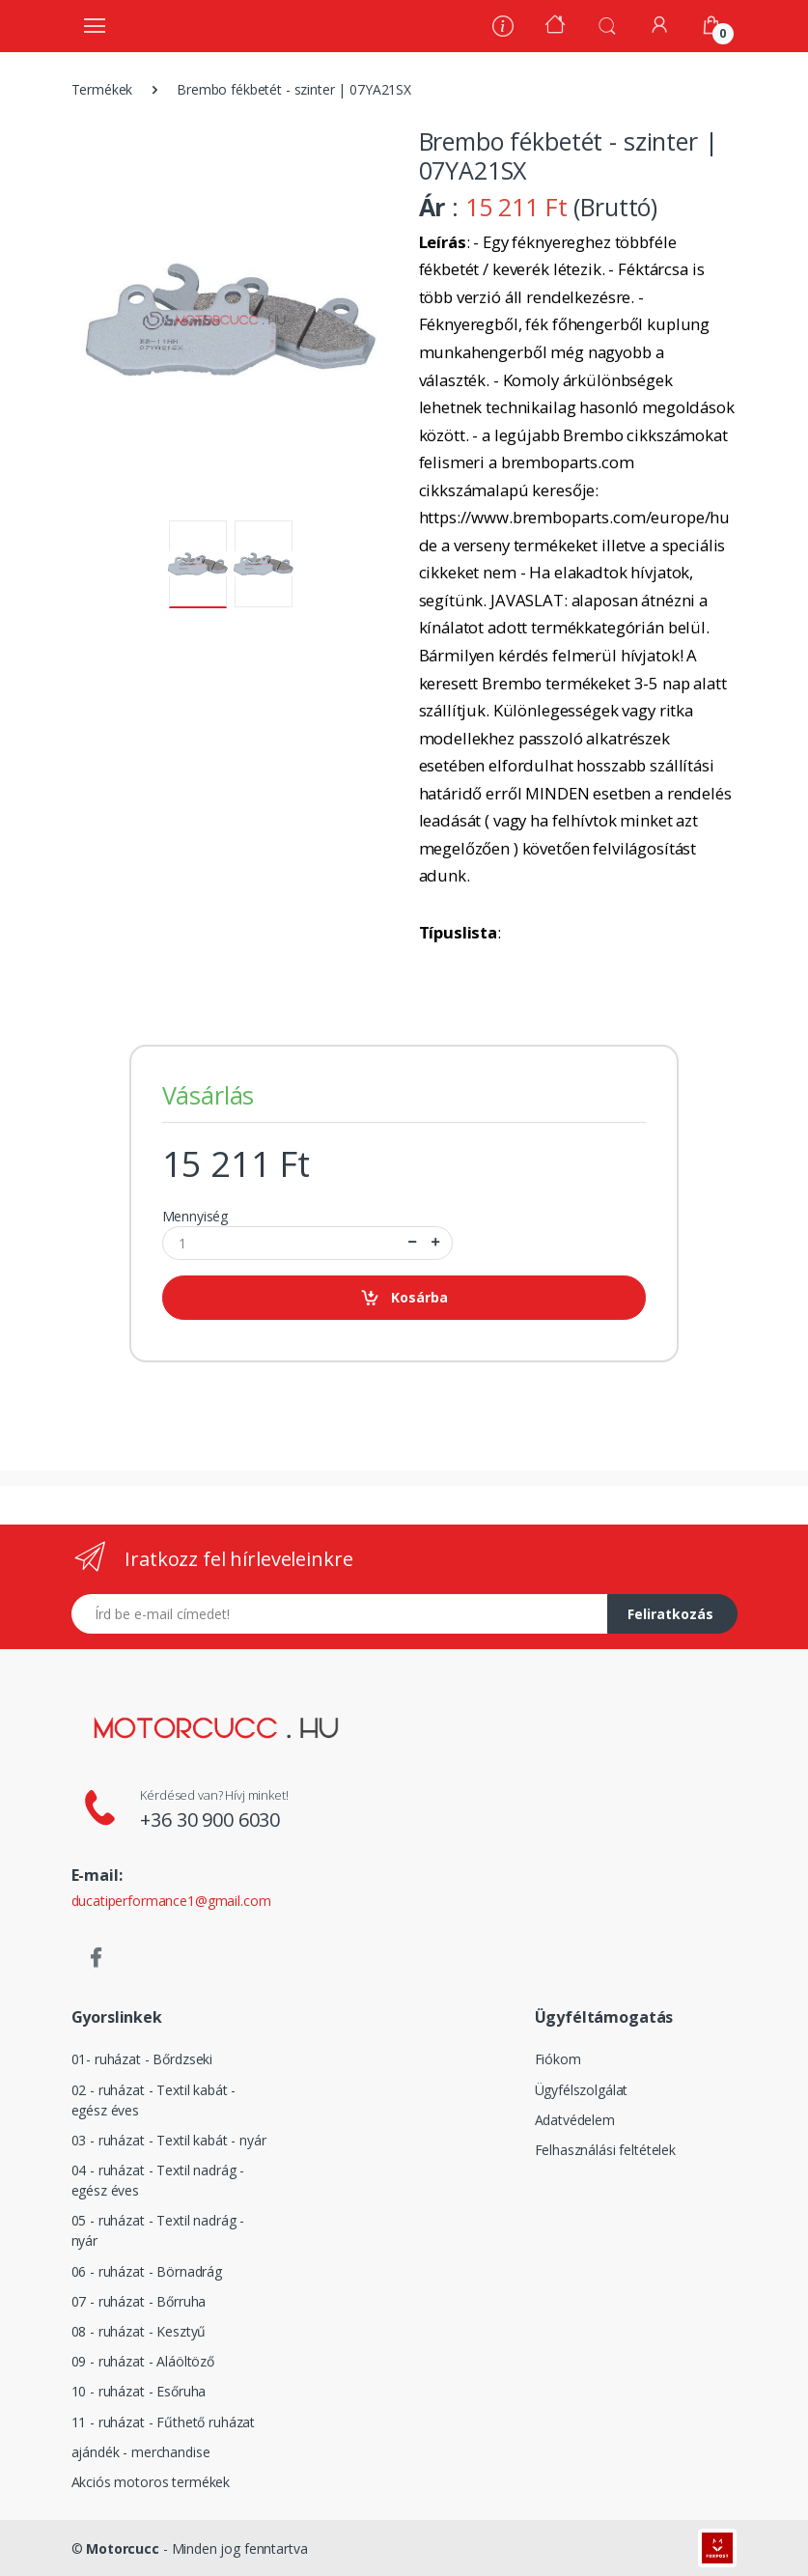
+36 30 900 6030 (210, 1819)
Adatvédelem (575, 2120)
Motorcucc (122, 2548)
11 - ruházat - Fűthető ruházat (163, 2422)
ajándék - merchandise (140, 2452)
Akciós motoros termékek (151, 2482)
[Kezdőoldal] (555, 26)
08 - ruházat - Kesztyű (139, 2331)
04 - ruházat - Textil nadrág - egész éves (158, 2180)
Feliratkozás (670, 1614)
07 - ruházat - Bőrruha (139, 2301)
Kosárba (404, 1298)
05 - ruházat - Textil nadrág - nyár (158, 2230)
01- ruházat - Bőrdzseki (142, 2059)
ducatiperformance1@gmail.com (171, 1900)
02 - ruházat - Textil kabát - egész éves (154, 2100)
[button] (607, 24)
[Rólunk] (503, 28)
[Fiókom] (659, 24)
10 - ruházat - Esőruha (139, 2391)
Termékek (102, 89)
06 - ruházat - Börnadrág (147, 2271)
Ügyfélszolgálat (581, 2090)
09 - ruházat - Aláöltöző (143, 2361)
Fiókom (558, 2059)
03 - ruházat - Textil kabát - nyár (168, 2140)
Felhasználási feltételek (606, 2150)
